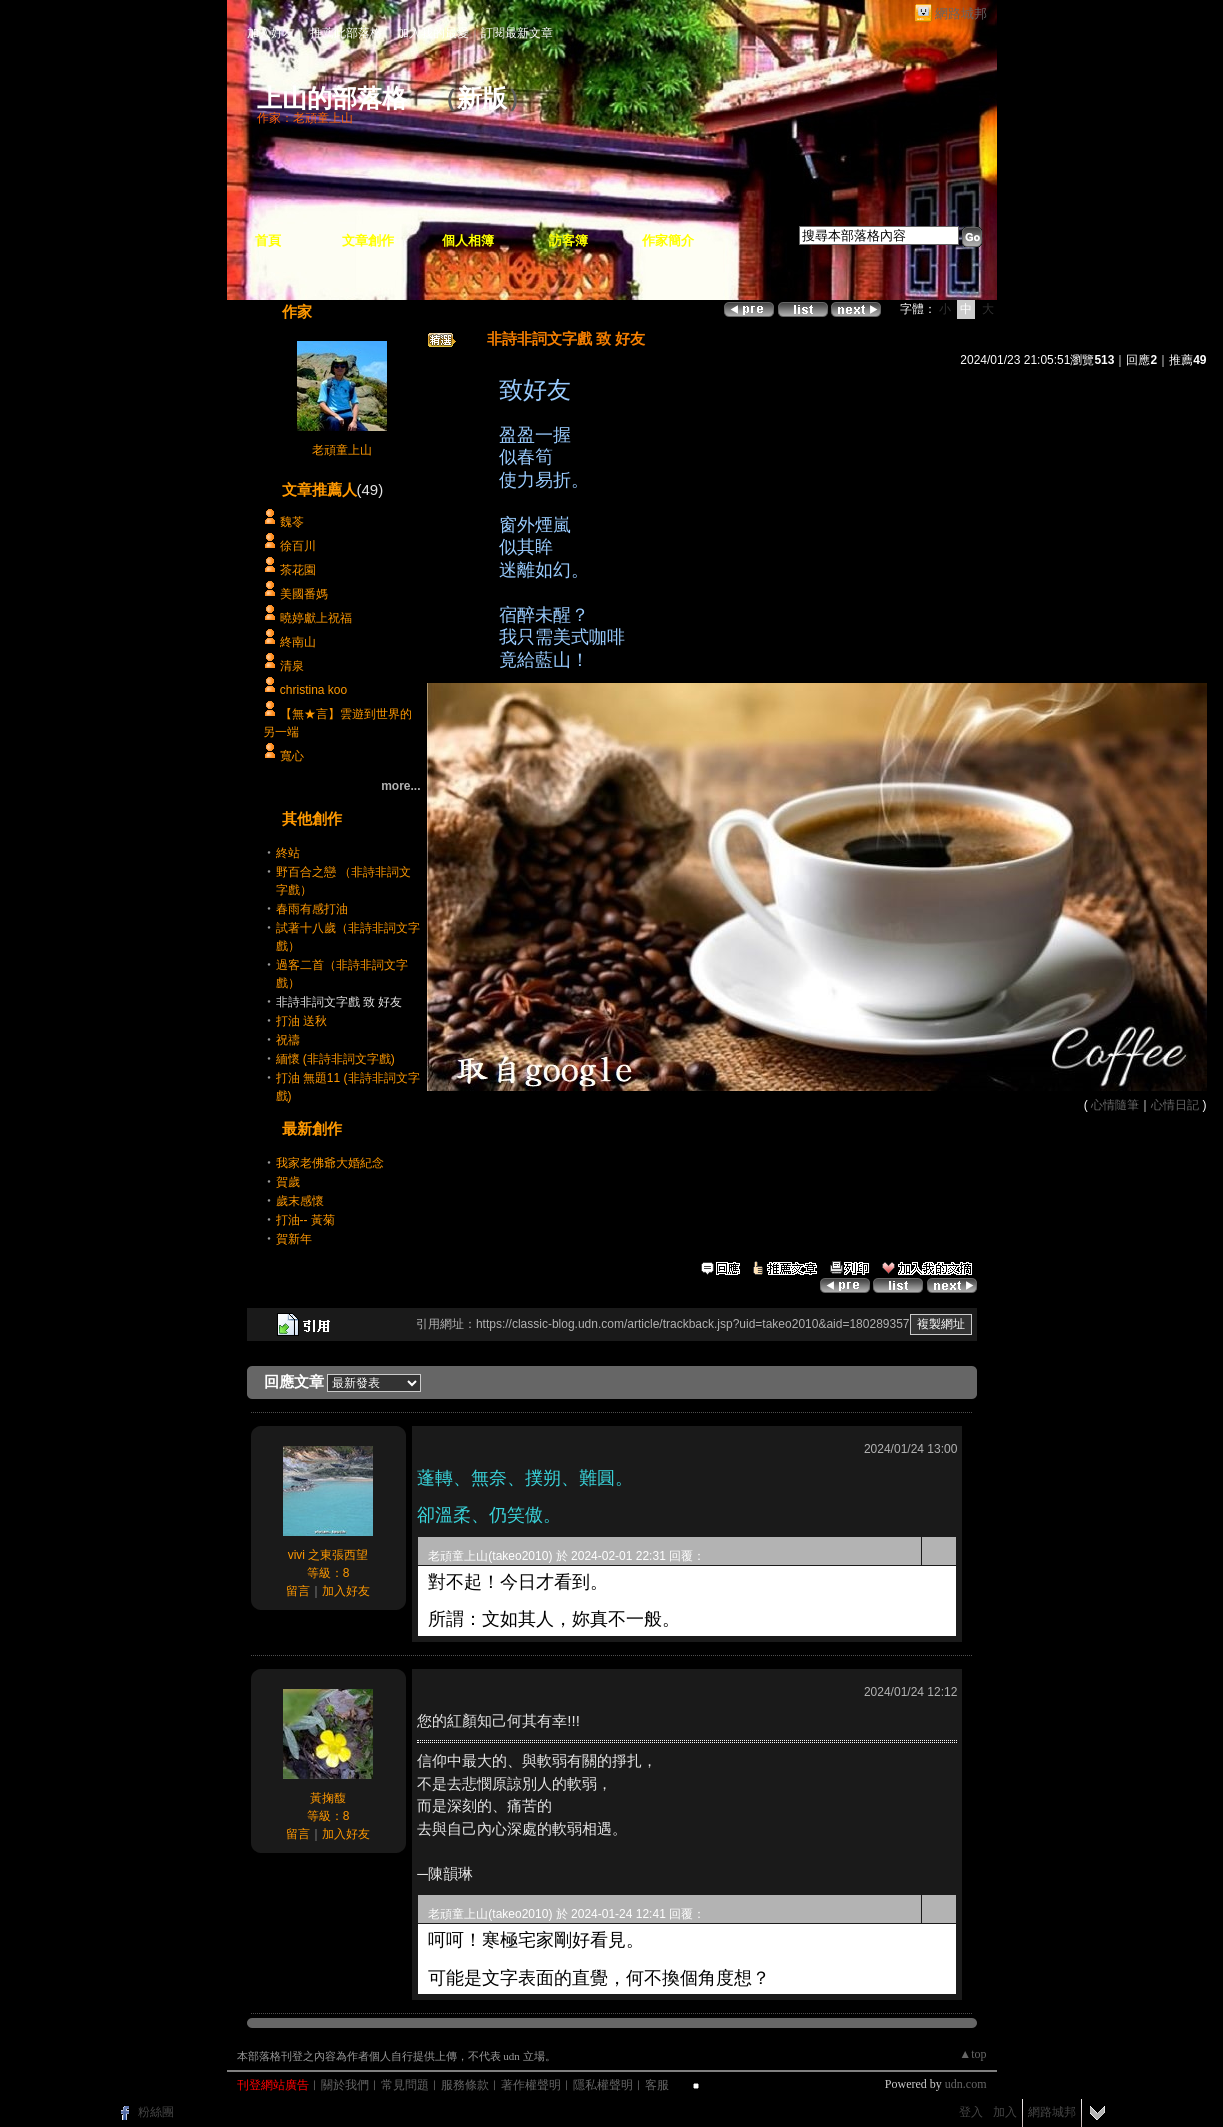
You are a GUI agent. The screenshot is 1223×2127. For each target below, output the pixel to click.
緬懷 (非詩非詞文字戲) (335, 1059)
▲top (972, 2054)
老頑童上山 (342, 450)
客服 (657, 2085)
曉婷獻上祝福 (316, 618)
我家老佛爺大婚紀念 (330, 1163)
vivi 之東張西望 (328, 1555)
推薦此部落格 (346, 33)
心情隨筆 (1115, 1105)
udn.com (966, 2084)
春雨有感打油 (312, 909)
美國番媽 (304, 594)
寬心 (292, 756)
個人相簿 (468, 240)
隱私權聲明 (603, 2085)
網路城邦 (961, 13)
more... (400, 786)
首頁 (268, 240)
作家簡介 (668, 240)
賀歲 (288, 1182)
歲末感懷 (300, 1201)
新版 (482, 98)
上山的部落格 (332, 98)
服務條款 (465, 2085)
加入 (1005, 2112)
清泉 (292, 666)
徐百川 (298, 546)
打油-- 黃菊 (305, 1220)
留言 (298, 1591)
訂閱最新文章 (517, 33)
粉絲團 (156, 2112)
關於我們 (345, 2085)
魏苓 (292, 522)
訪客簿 (568, 240)
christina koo (313, 690)
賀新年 (294, 1239)
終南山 (298, 642)
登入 (971, 2112)
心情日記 (1175, 1105)
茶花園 (298, 570)
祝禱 (288, 1040)
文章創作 (368, 240)
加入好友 (271, 33)
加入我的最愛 (433, 33)
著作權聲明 (531, 2085)
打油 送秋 (301, 1021)
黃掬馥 (328, 1798)
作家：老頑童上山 (305, 118)
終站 (288, 853)
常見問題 (405, 2085)
